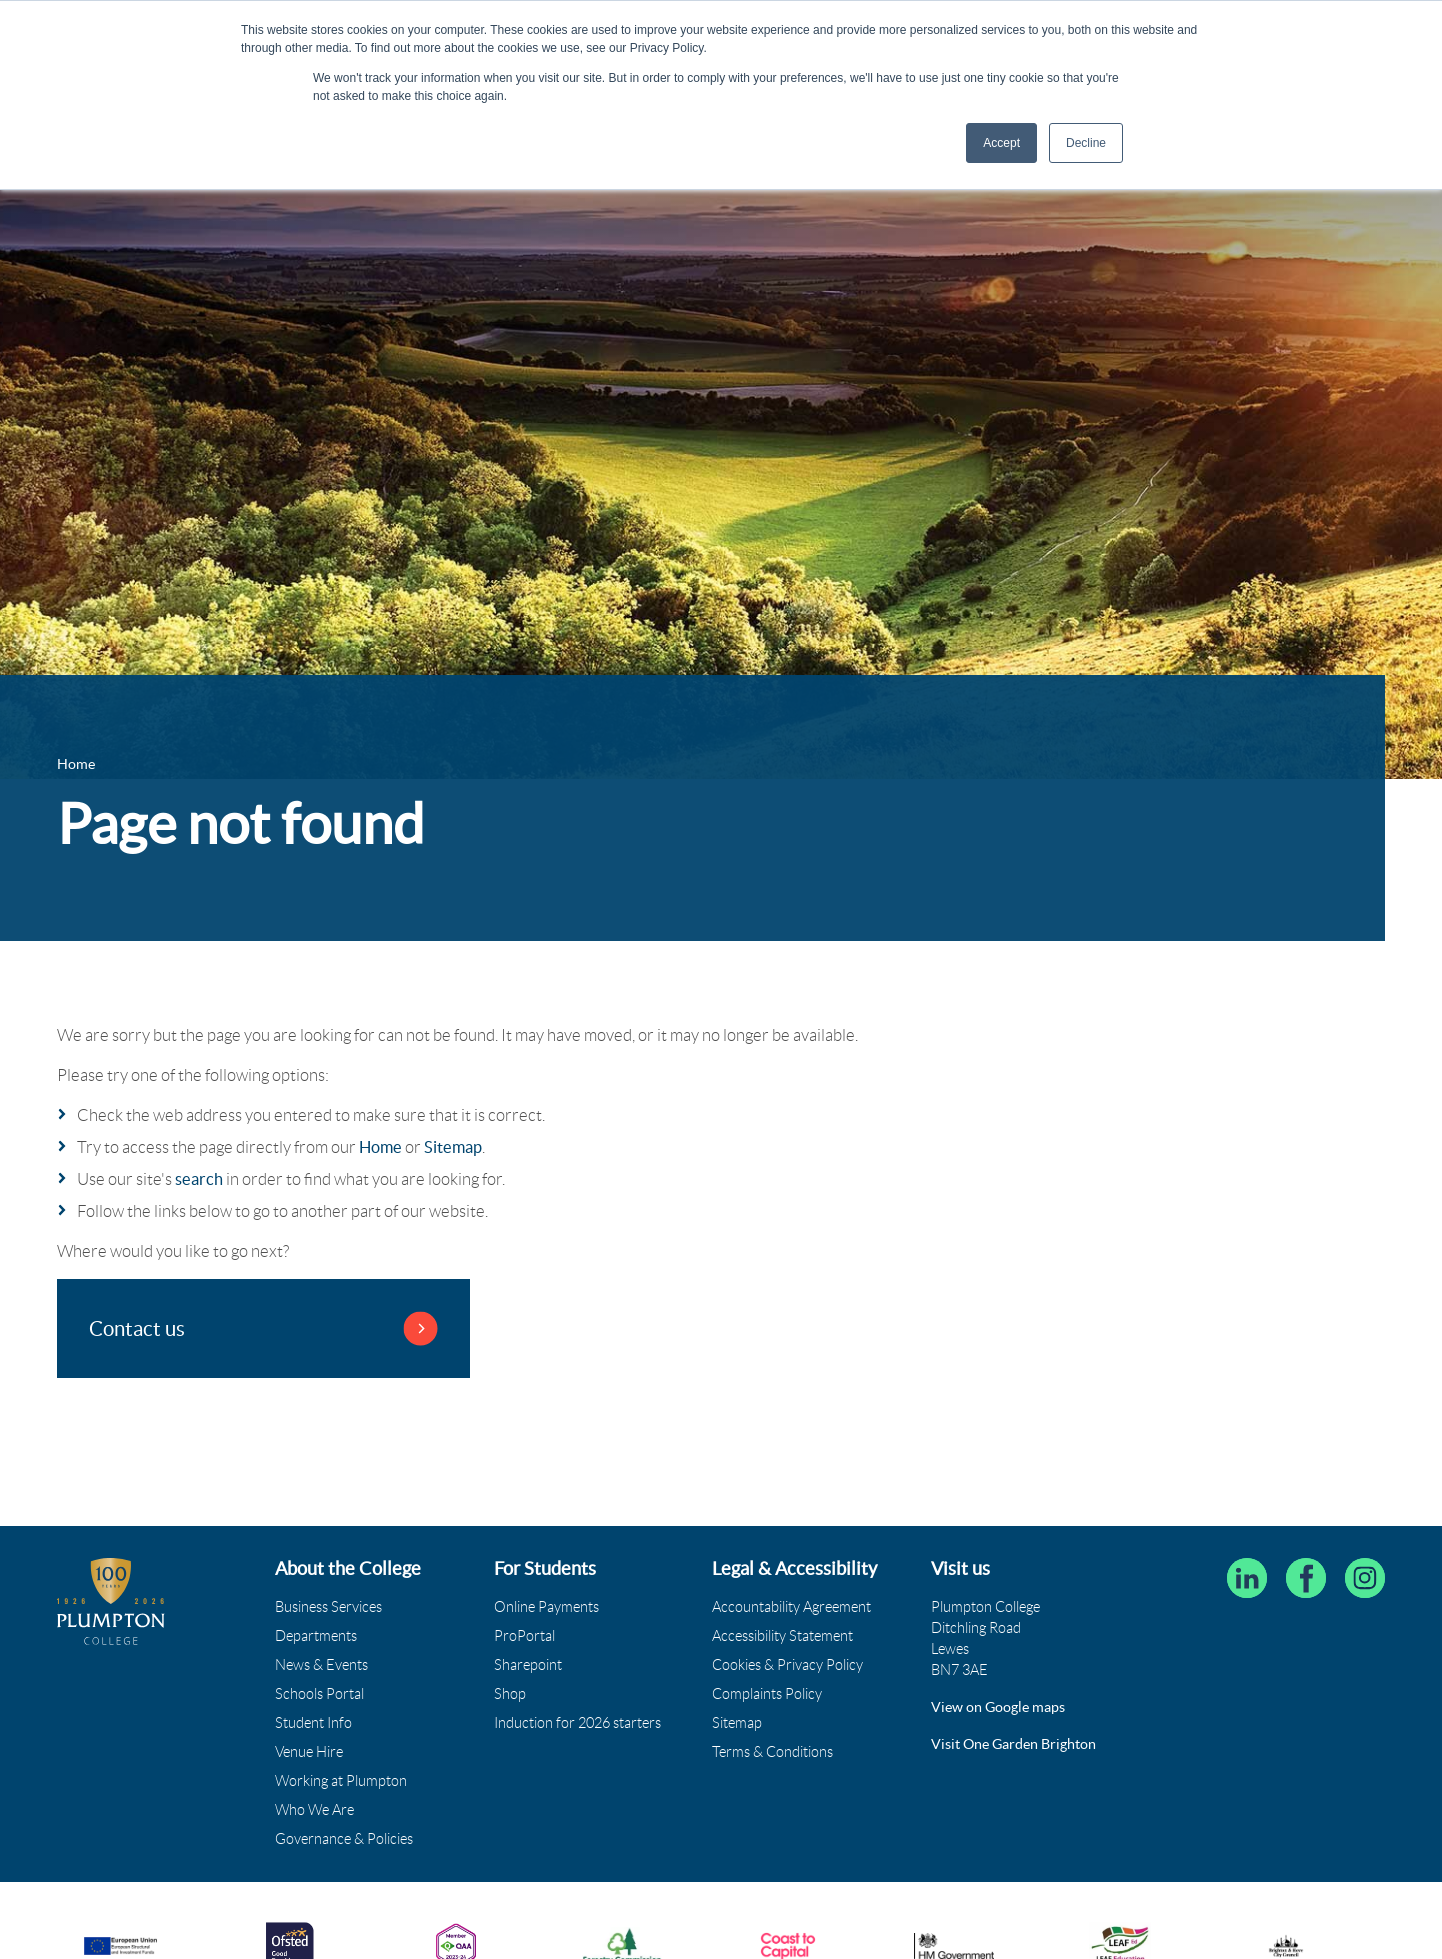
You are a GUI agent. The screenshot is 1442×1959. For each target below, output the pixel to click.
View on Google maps (998, 1707)
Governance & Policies (344, 1839)
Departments (316, 1636)
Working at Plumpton (341, 1781)
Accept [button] (1001, 143)
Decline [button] (1086, 143)
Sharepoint (528, 1665)
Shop (510, 1694)
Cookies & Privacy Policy (787, 1665)
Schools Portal (319, 1694)
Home (380, 1147)
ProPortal (524, 1636)
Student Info (313, 1723)
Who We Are (314, 1810)
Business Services (328, 1607)
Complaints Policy (767, 1694)
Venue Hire (309, 1752)
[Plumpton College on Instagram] (1365, 1578)
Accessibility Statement (782, 1636)
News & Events (321, 1665)
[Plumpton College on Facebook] (1306, 1578)
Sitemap (453, 1147)
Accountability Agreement (791, 1607)
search (199, 1179)
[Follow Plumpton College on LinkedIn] (1247, 1578)
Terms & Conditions (772, 1752)
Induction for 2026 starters (577, 1723)
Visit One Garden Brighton (1013, 1744)
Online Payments (546, 1607)
